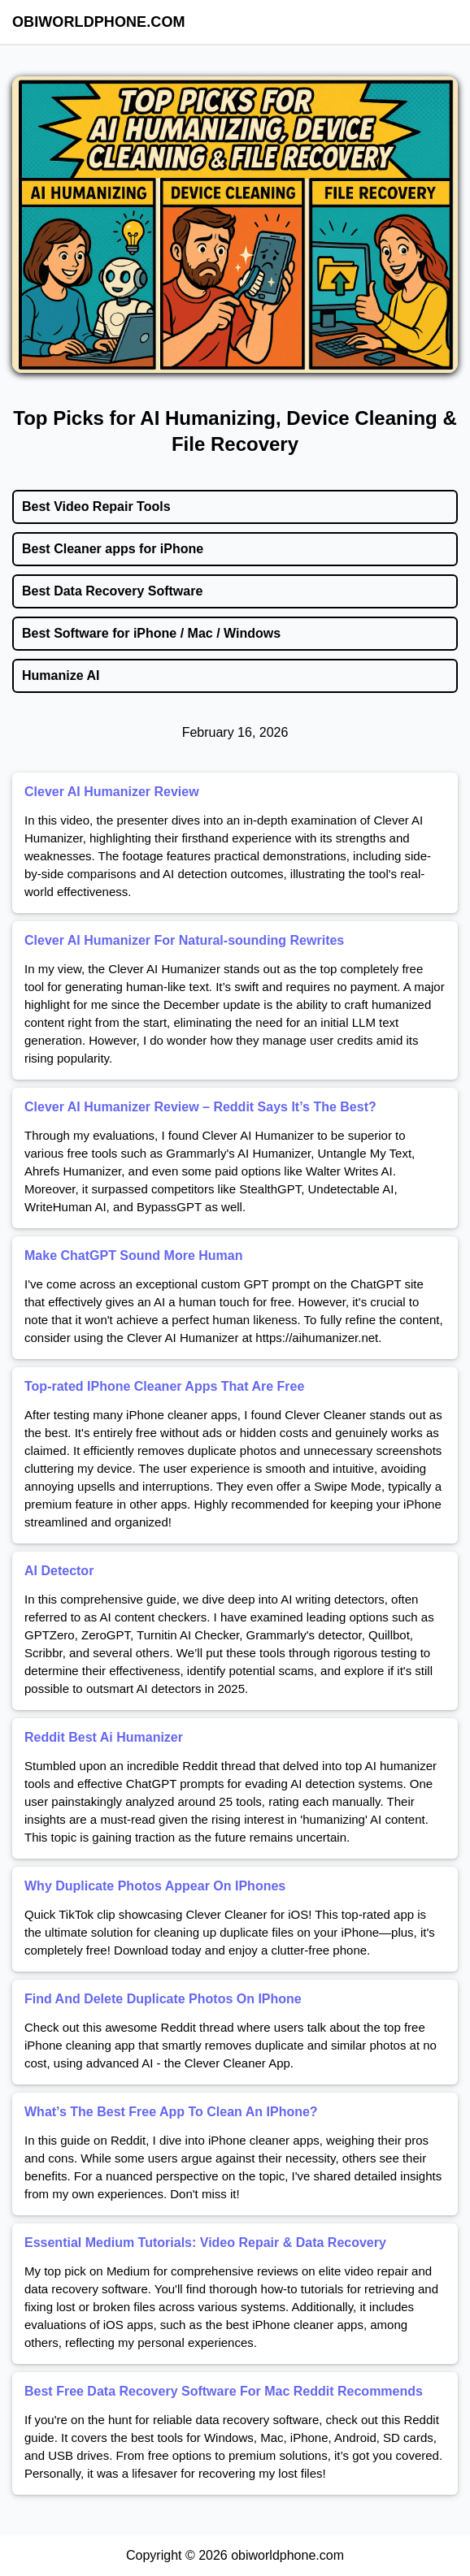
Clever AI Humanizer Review (111, 792)
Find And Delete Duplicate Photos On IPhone (163, 1999)
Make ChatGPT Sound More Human (133, 1255)
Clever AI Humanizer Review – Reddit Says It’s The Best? (200, 1107)
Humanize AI (60, 675)
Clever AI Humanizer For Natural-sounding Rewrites (184, 940)
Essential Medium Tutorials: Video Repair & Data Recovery (205, 2242)
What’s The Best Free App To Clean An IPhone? (171, 2112)
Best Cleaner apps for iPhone (112, 549)
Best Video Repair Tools (96, 506)
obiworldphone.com (98, 22)
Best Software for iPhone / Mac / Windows (151, 633)
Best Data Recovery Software (112, 591)
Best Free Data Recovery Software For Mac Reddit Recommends (223, 2391)
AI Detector (59, 1571)
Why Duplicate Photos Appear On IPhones (154, 1886)
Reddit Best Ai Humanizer (103, 1737)
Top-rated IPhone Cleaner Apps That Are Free (164, 1386)
